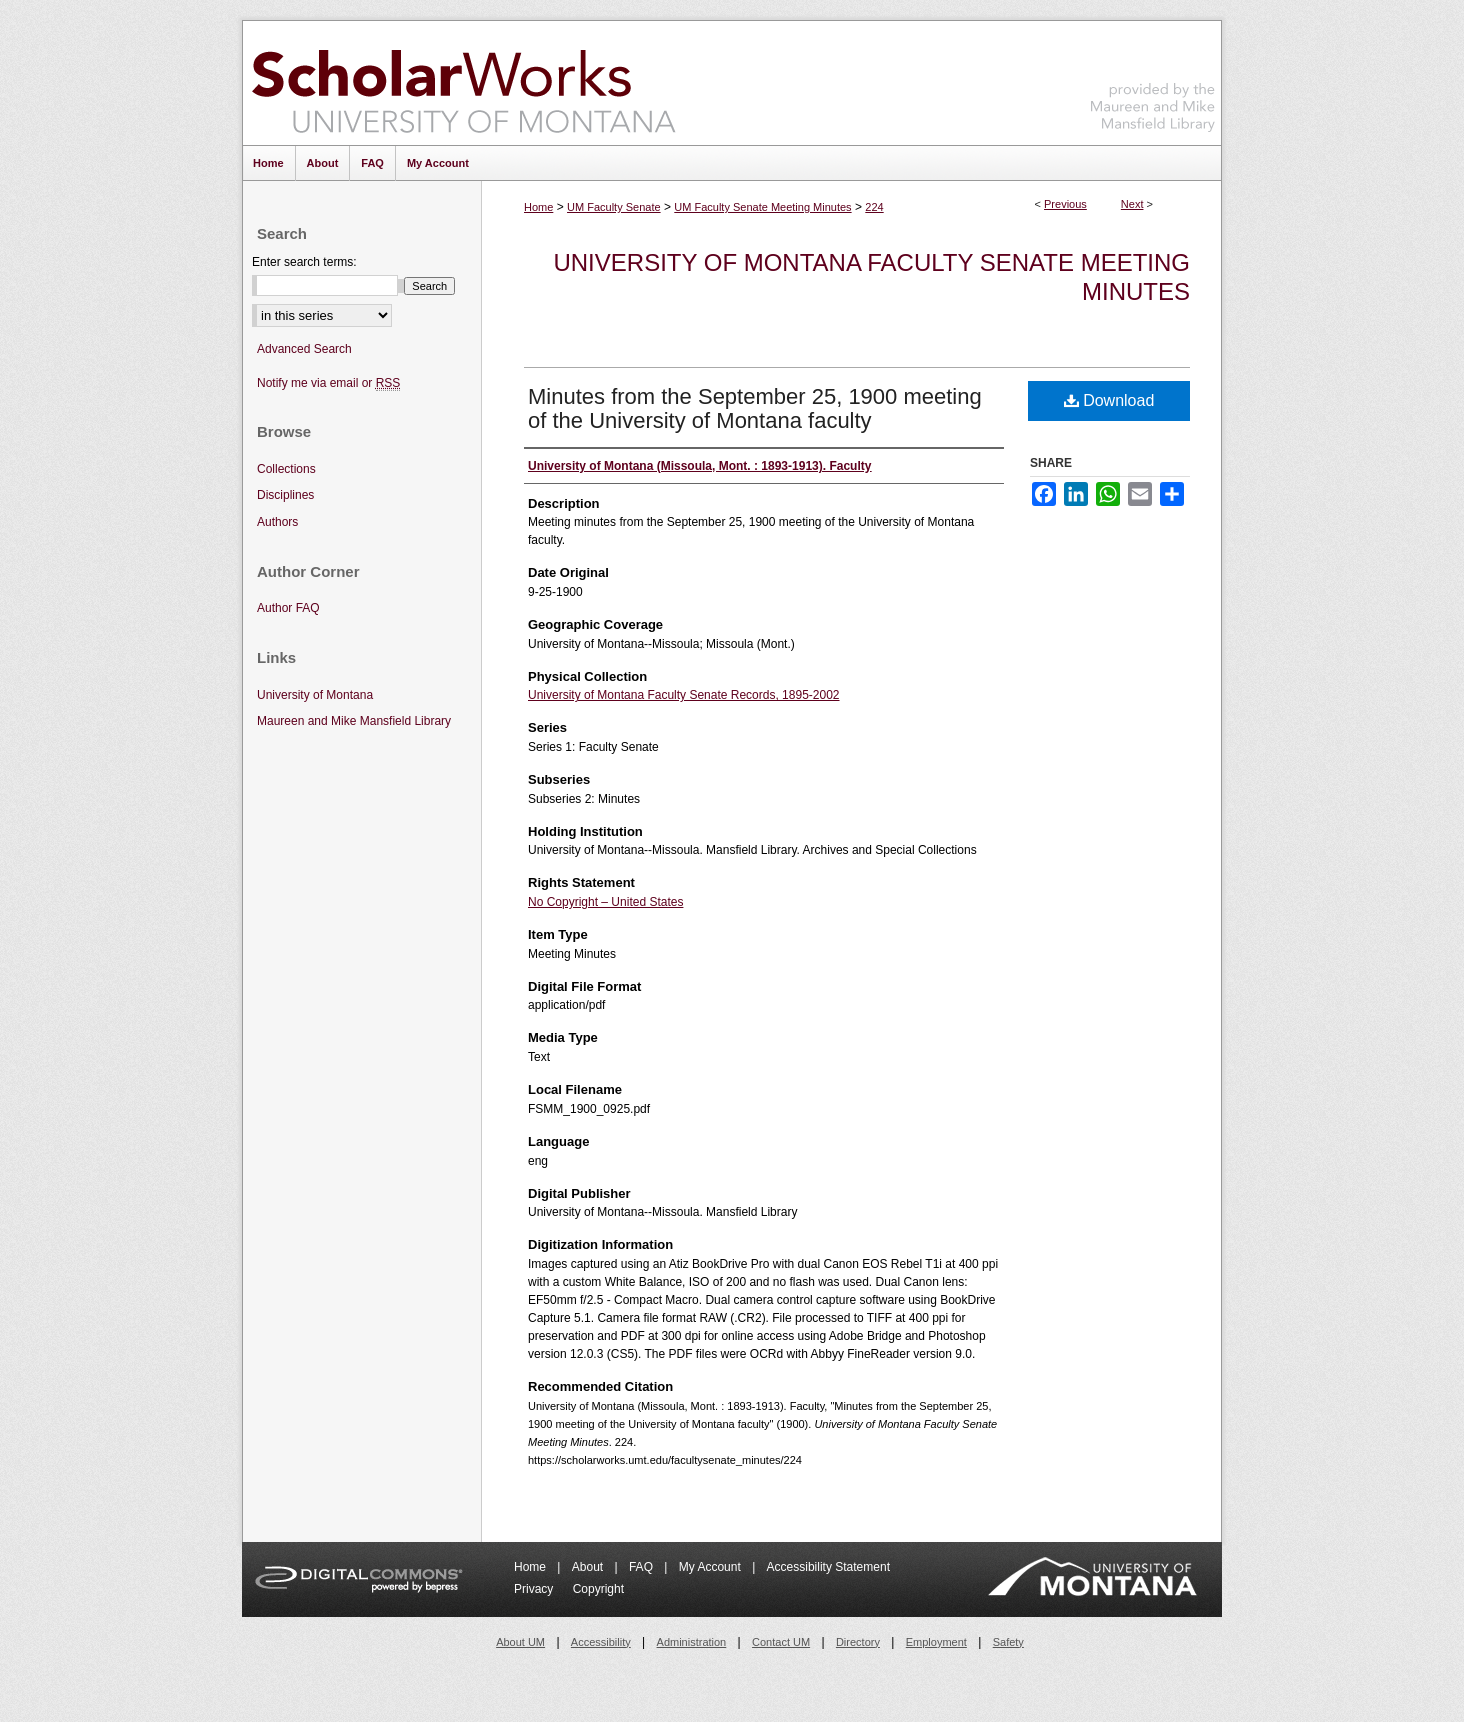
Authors (277, 522)
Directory (858, 1642)
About (589, 1567)
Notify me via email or (328, 383)
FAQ (642, 1567)
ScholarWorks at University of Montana (463, 83)
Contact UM (781, 1642)
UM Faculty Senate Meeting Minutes (762, 207)
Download (1109, 400)
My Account (711, 1567)
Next (1132, 204)
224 (874, 207)
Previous (1065, 204)
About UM (520, 1642)
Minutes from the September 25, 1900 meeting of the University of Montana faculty (755, 408)
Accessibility (601, 1642)
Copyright (598, 1589)
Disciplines (285, 495)
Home (538, 207)
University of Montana (315, 695)
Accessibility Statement (828, 1567)
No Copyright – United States (605, 902)
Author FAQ (288, 608)
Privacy (535, 1589)
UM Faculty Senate (614, 207)
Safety (1008, 1642)
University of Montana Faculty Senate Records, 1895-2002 (684, 695)
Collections (286, 469)
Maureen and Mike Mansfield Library (1153, 79)
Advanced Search (304, 349)
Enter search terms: (304, 262)
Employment (936, 1642)
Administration (692, 1642)
